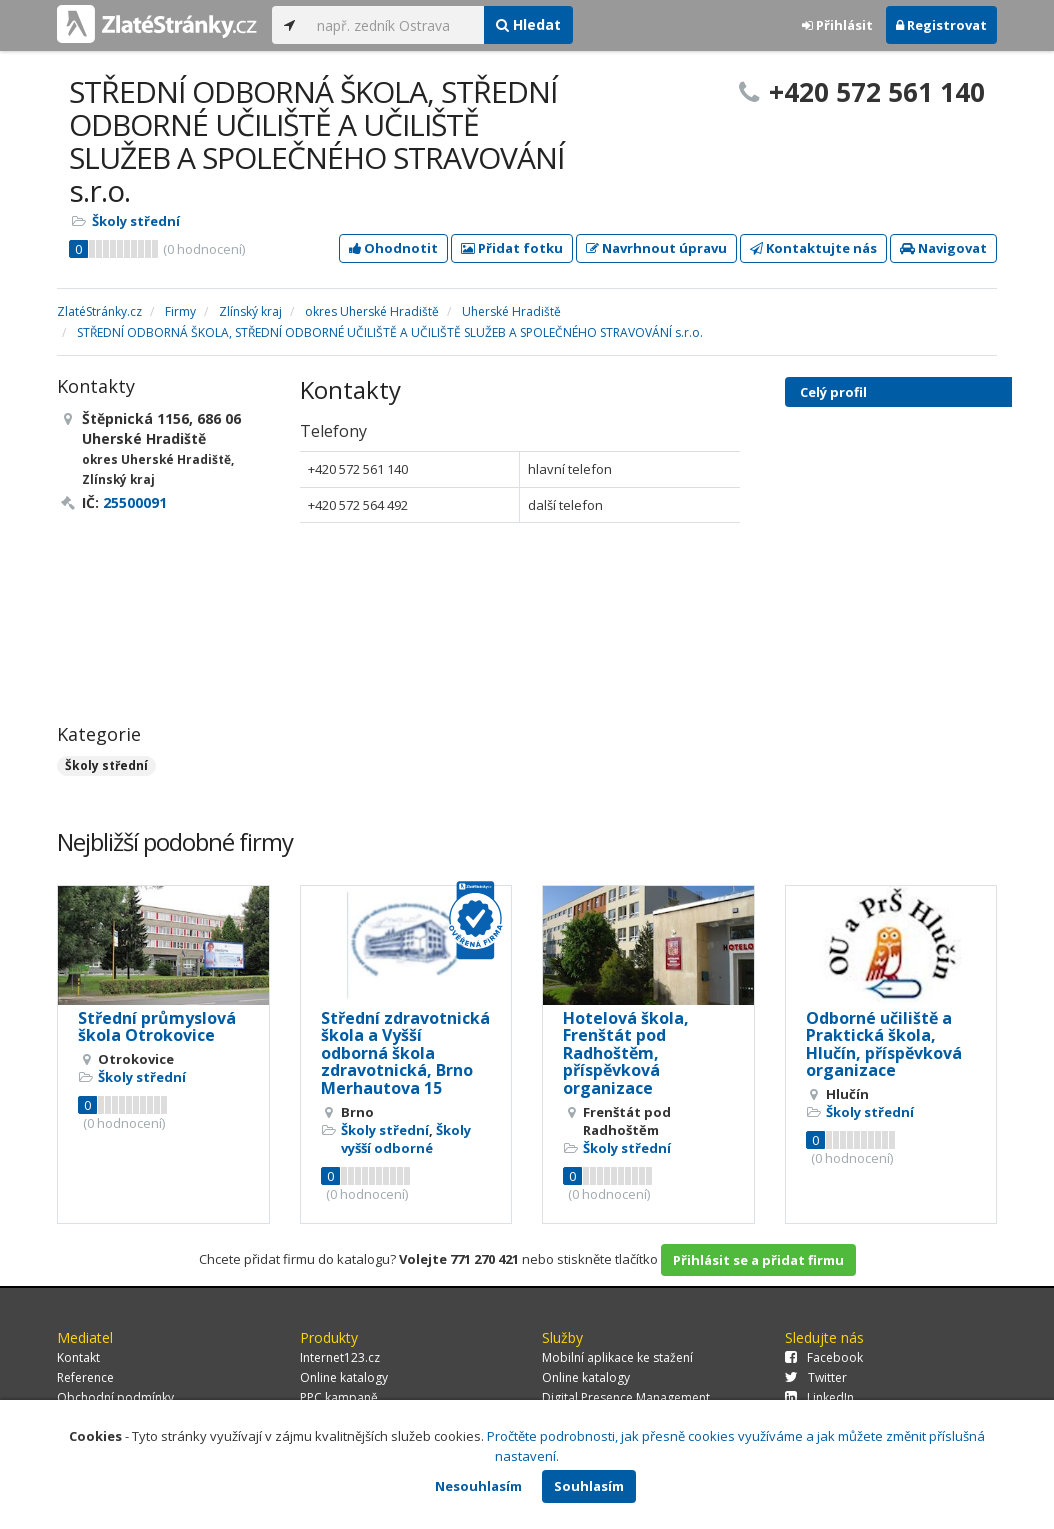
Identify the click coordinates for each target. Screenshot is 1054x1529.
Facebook (824, 1357)
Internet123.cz (340, 1357)
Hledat (528, 24)
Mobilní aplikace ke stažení (617, 1357)
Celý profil (833, 392)
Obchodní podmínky (115, 1397)
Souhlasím (589, 1486)
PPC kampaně (339, 1397)
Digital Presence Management (626, 1397)
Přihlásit (837, 25)
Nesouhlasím (478, 1486)
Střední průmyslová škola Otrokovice (157, 1027)
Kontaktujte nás (813, 248)
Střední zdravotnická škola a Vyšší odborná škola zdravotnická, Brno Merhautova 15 (405, 1053)
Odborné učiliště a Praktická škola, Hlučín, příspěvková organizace (884, 1044)
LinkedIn (819, 1397)
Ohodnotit (393, 248)
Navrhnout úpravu (656, 248)
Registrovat (941, 25)
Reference (85, 1377)
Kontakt (78, 1357)
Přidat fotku (512, 248)
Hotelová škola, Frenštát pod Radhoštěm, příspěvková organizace (626, 1053)
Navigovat (943, 248)
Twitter (816, 1377)
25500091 (135, 502)
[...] (395, 25)
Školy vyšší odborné (406, 1139)
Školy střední (136, 221)
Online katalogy (344, 1377)
